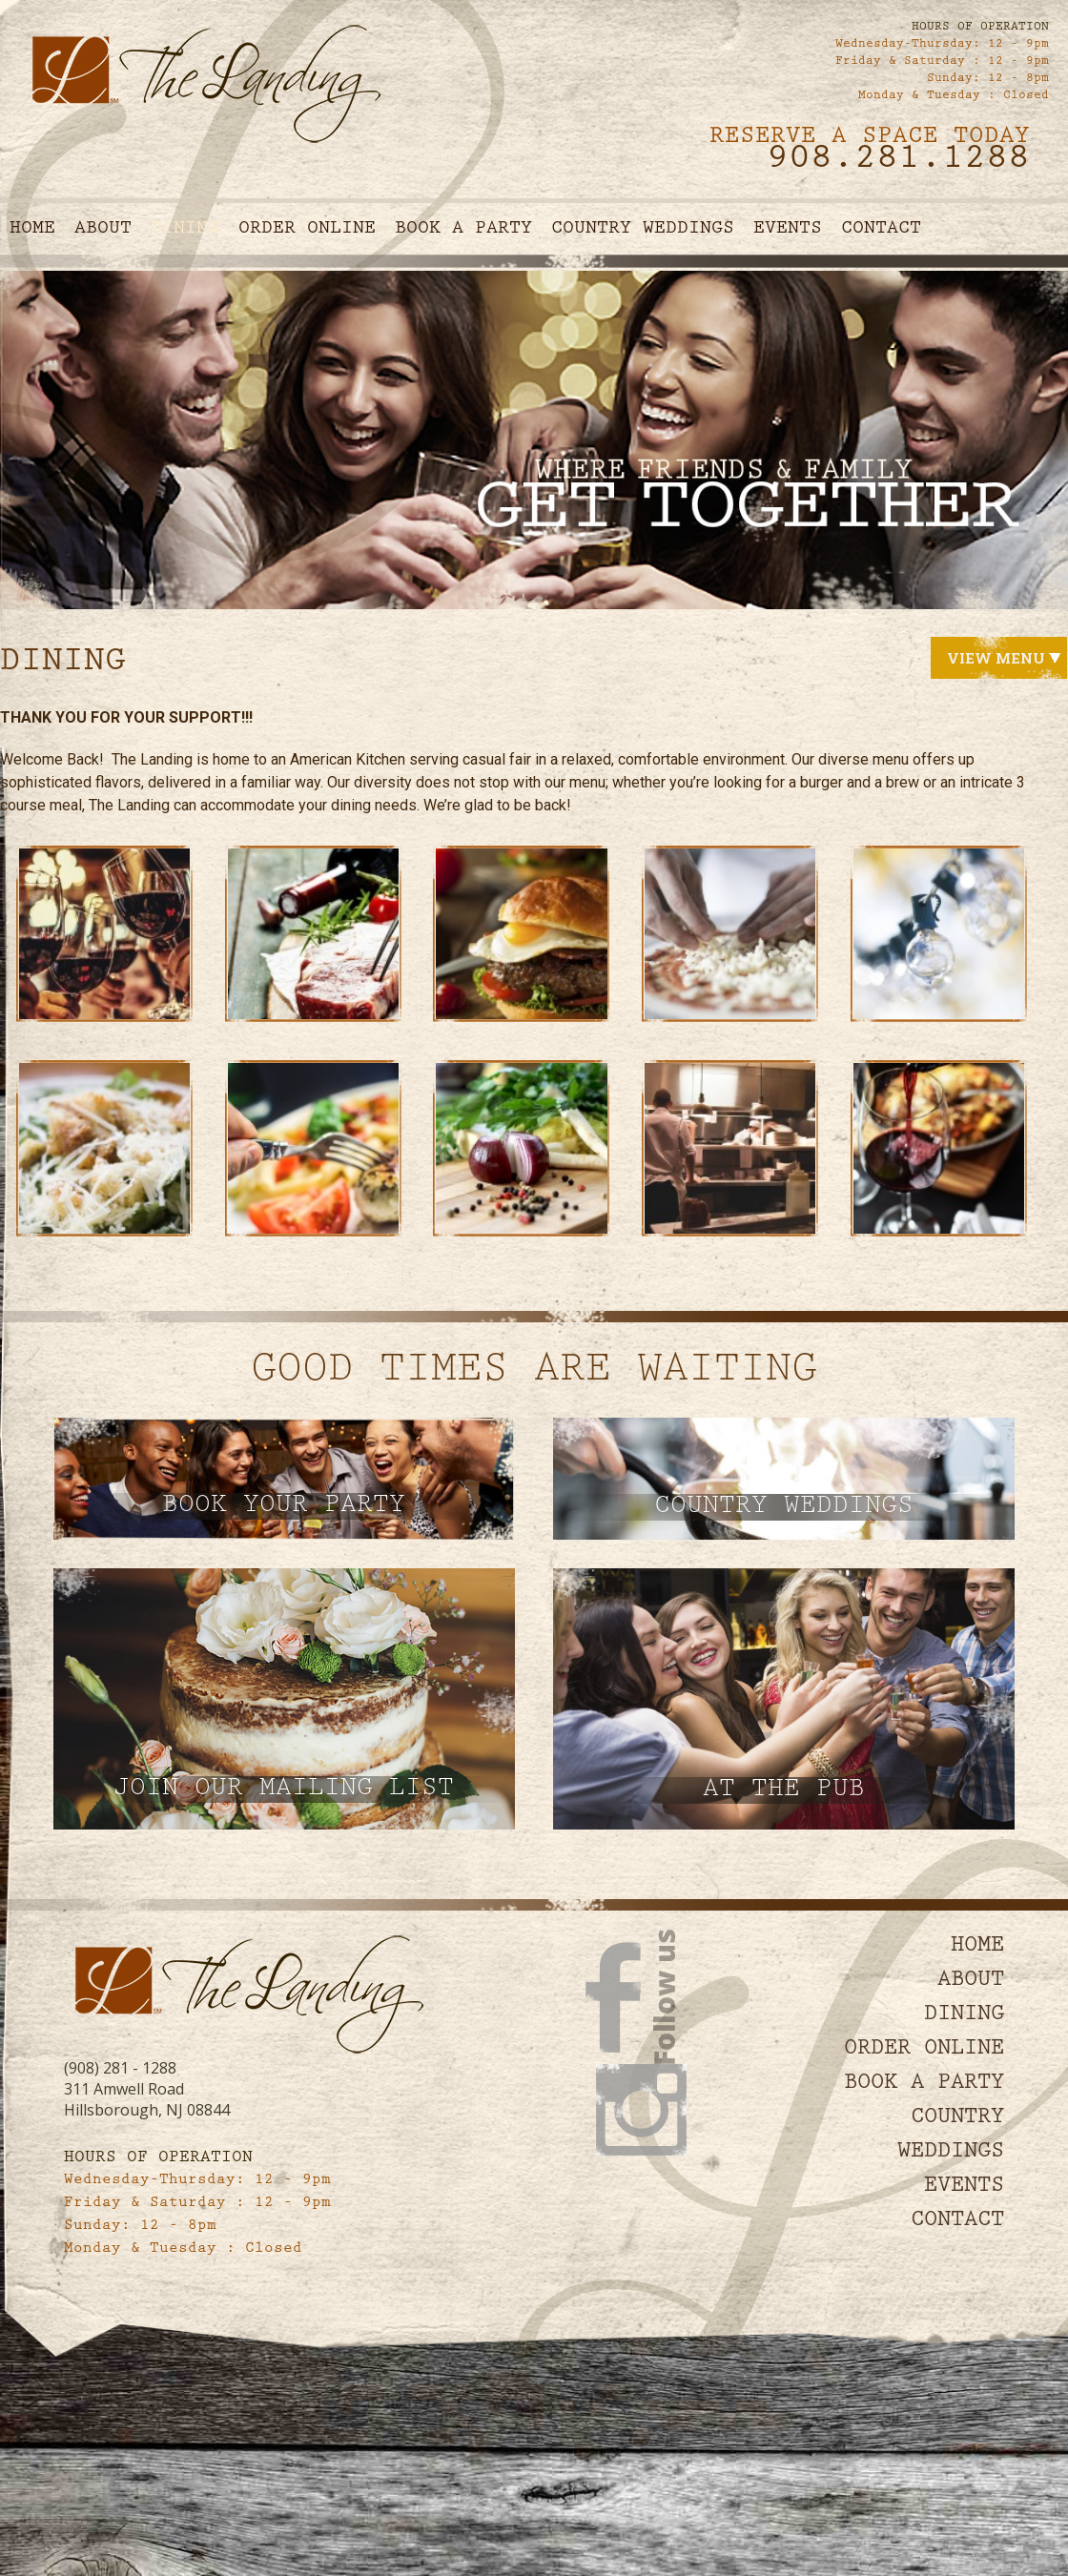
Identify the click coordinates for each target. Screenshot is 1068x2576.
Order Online (307, 229)
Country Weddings (642, 229)
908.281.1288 (898, 161)
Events (787, 229)
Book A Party (463, 229)
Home (32, 229)
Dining (185, 229)
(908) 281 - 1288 (120, 2067)
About (103, 229)
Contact (881, 229)
